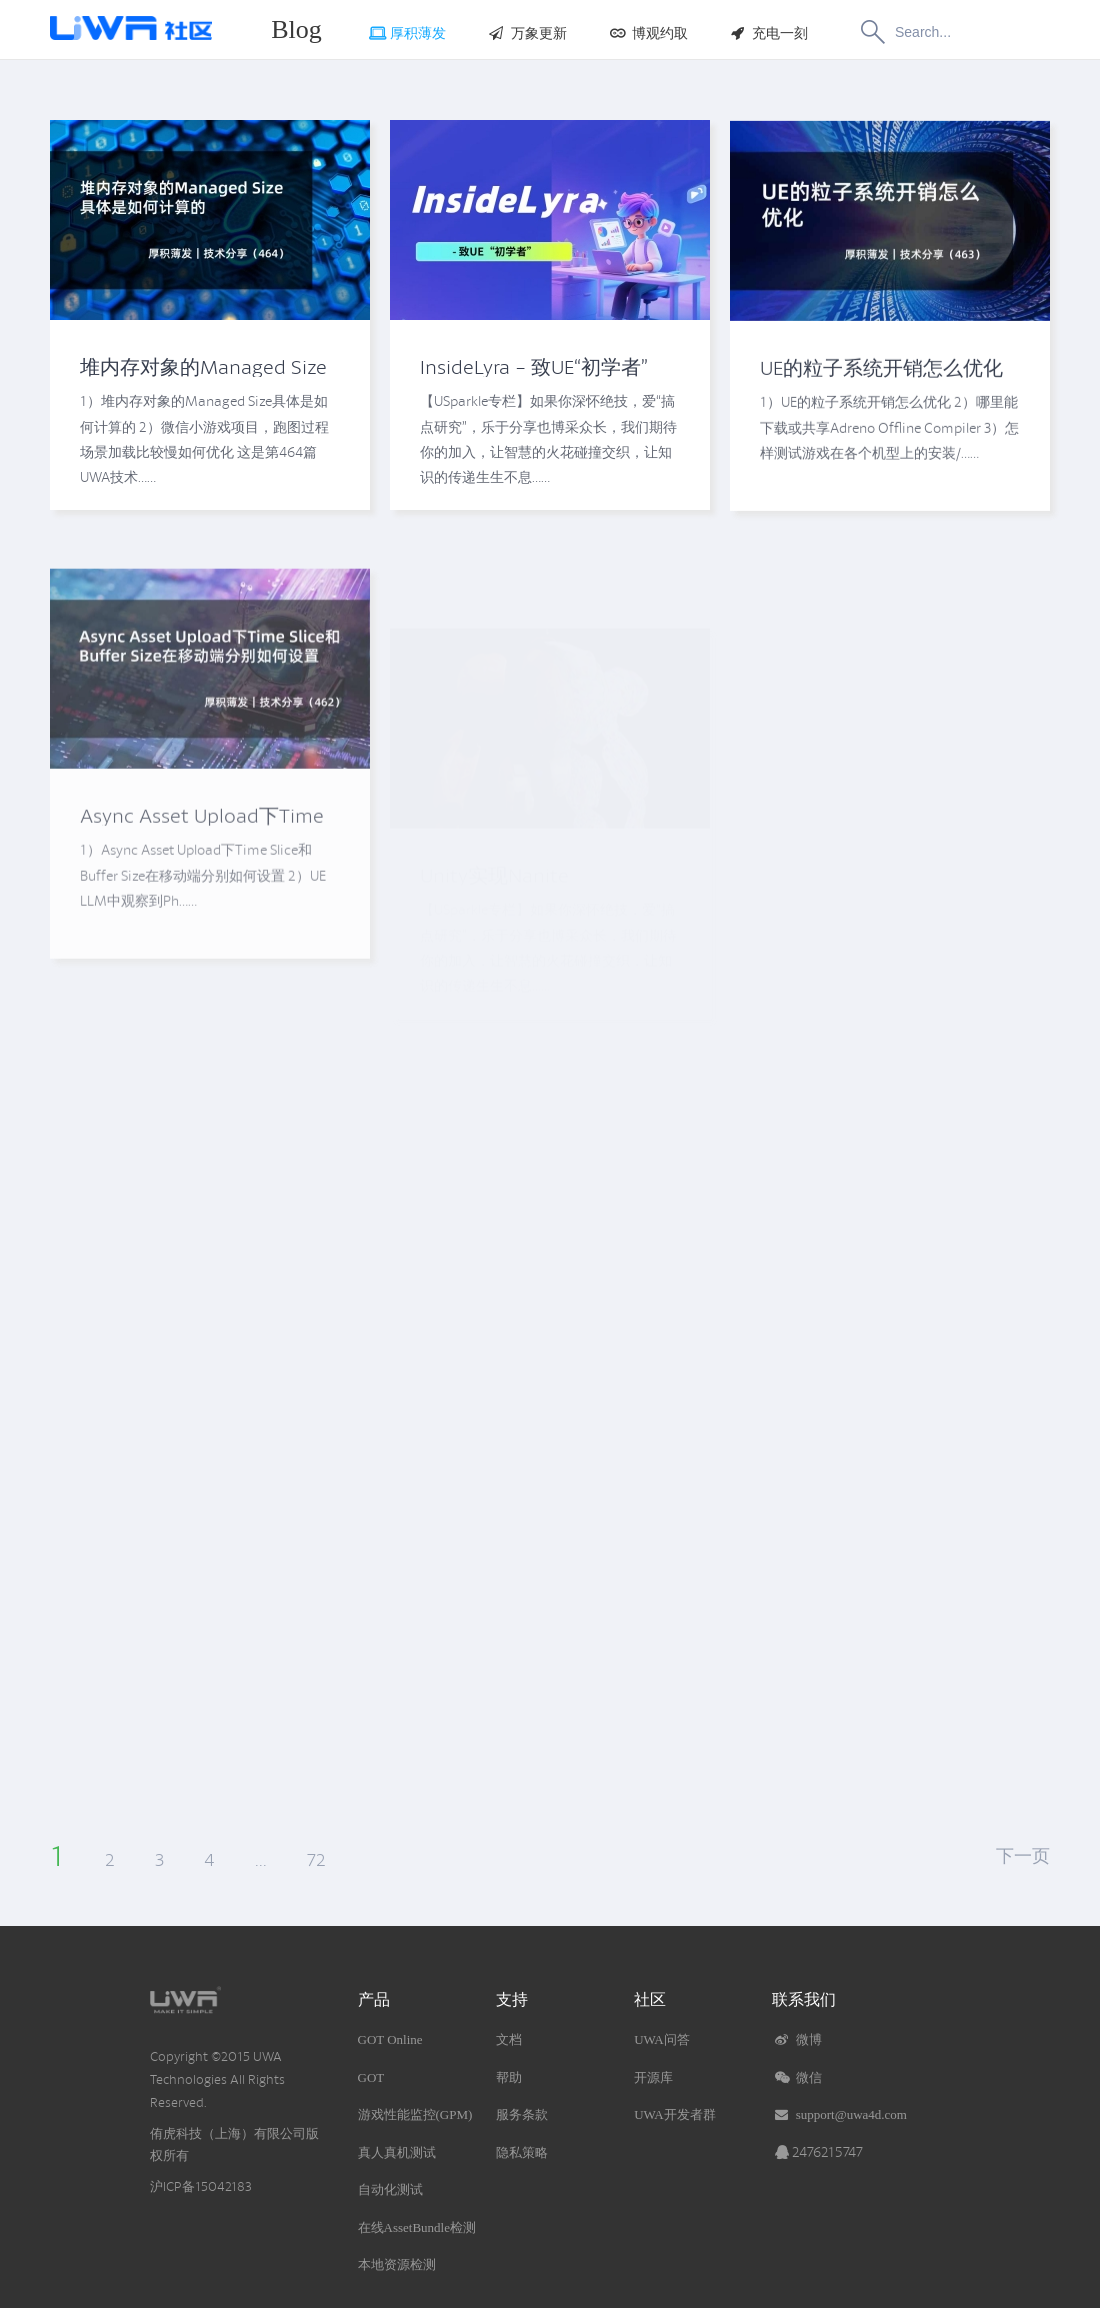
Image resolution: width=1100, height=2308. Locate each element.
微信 (796, 2077)
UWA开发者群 (675, 2114)
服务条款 (522, 2114)
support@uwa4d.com (839, 2114)
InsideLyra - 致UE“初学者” (534, 368)
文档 (509, 2039)
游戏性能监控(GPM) (415, 2114)
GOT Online (390, 2039)
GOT (371, 2077)
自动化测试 (390, 2189)
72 (316, 1860)
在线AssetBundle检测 (417, 2227)
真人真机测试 (397, 2152)
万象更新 (526, 33)
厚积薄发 (406, 33)
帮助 (509, 2077)
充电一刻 (768, 33)
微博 (796, 2039)
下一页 (1023, 1856)
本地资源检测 (397, 2264)
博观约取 (647, 33)
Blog (296, 29)
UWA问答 (662, 2039)
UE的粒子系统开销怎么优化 (881, 383)
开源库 (653, 2077)
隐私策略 (522, 2152)
